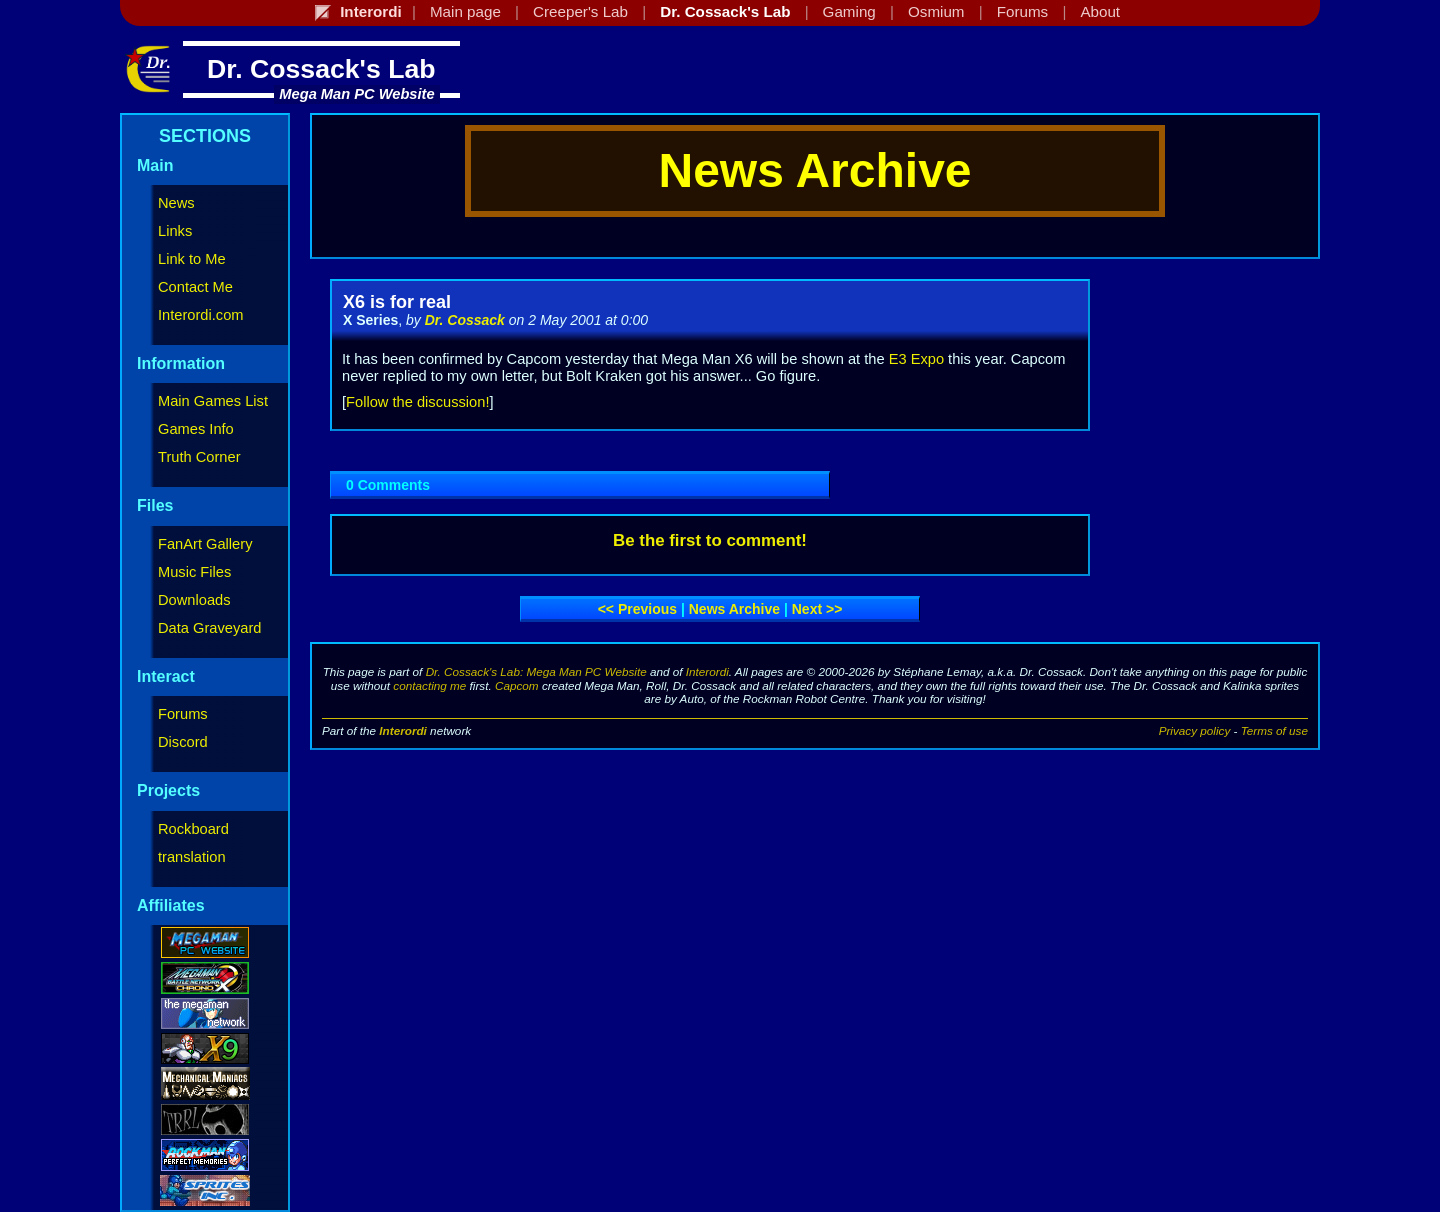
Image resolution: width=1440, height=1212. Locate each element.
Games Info (196, 429)
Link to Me (192, 259)
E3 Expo (916, 359)
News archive (734, 609)
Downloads (194, 600)
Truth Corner (199, 457)
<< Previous (637, 609)
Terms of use (1274, 730)
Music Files (194, 572)
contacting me (429, 685)
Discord (183, 742)
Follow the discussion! (417, 402)
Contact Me (195, 287)
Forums (183, 714)
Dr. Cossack (465, 320)
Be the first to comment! (710, 540)
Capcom (517, 685)
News (176, 203)
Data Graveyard (209, 628)
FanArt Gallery (205, 544)
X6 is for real (397, 302)
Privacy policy (1195, 730)
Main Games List (213, 401)
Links (175, 231)
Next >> (817, 609)
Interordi (707, 671)
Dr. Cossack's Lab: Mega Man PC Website (536, 671)
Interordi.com (201, 315)
